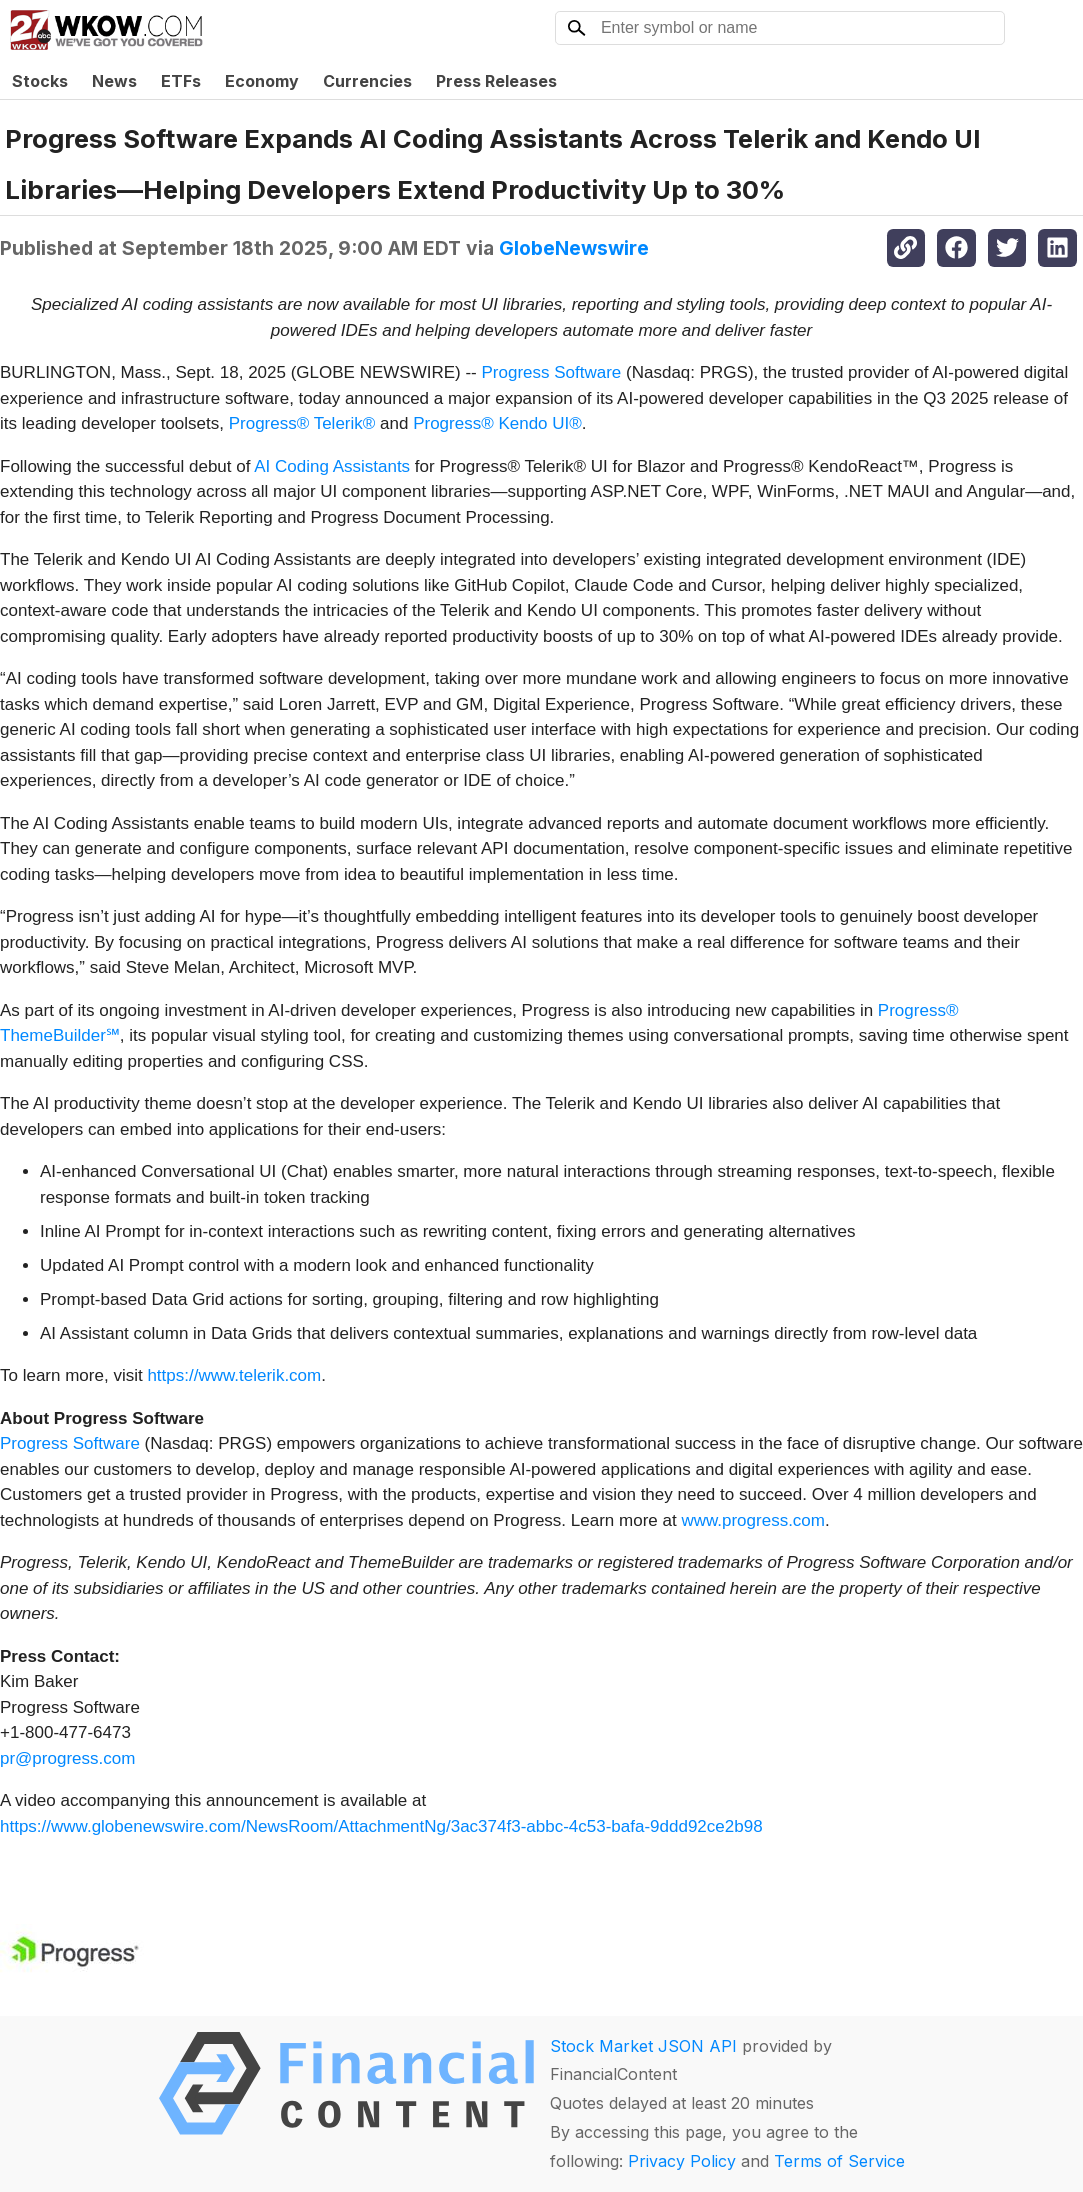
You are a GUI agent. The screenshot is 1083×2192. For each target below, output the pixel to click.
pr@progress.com (67, 1758)
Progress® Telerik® (302, 423)
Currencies (367, 81)
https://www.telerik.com (234, 1375)
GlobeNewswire (574, 248)
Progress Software (551, 372)
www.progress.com (753, 1520)
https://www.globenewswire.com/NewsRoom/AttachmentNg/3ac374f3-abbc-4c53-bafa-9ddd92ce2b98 (381, 1826)
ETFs (181, 81)
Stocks (40, 81)
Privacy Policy (682, 2161)
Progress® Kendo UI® (497, 423)
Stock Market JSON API (643, 2046)
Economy (262, 81)
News (114, 81)
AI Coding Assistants (332, 466)
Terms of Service (839, 2161)
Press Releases (496, 81)
